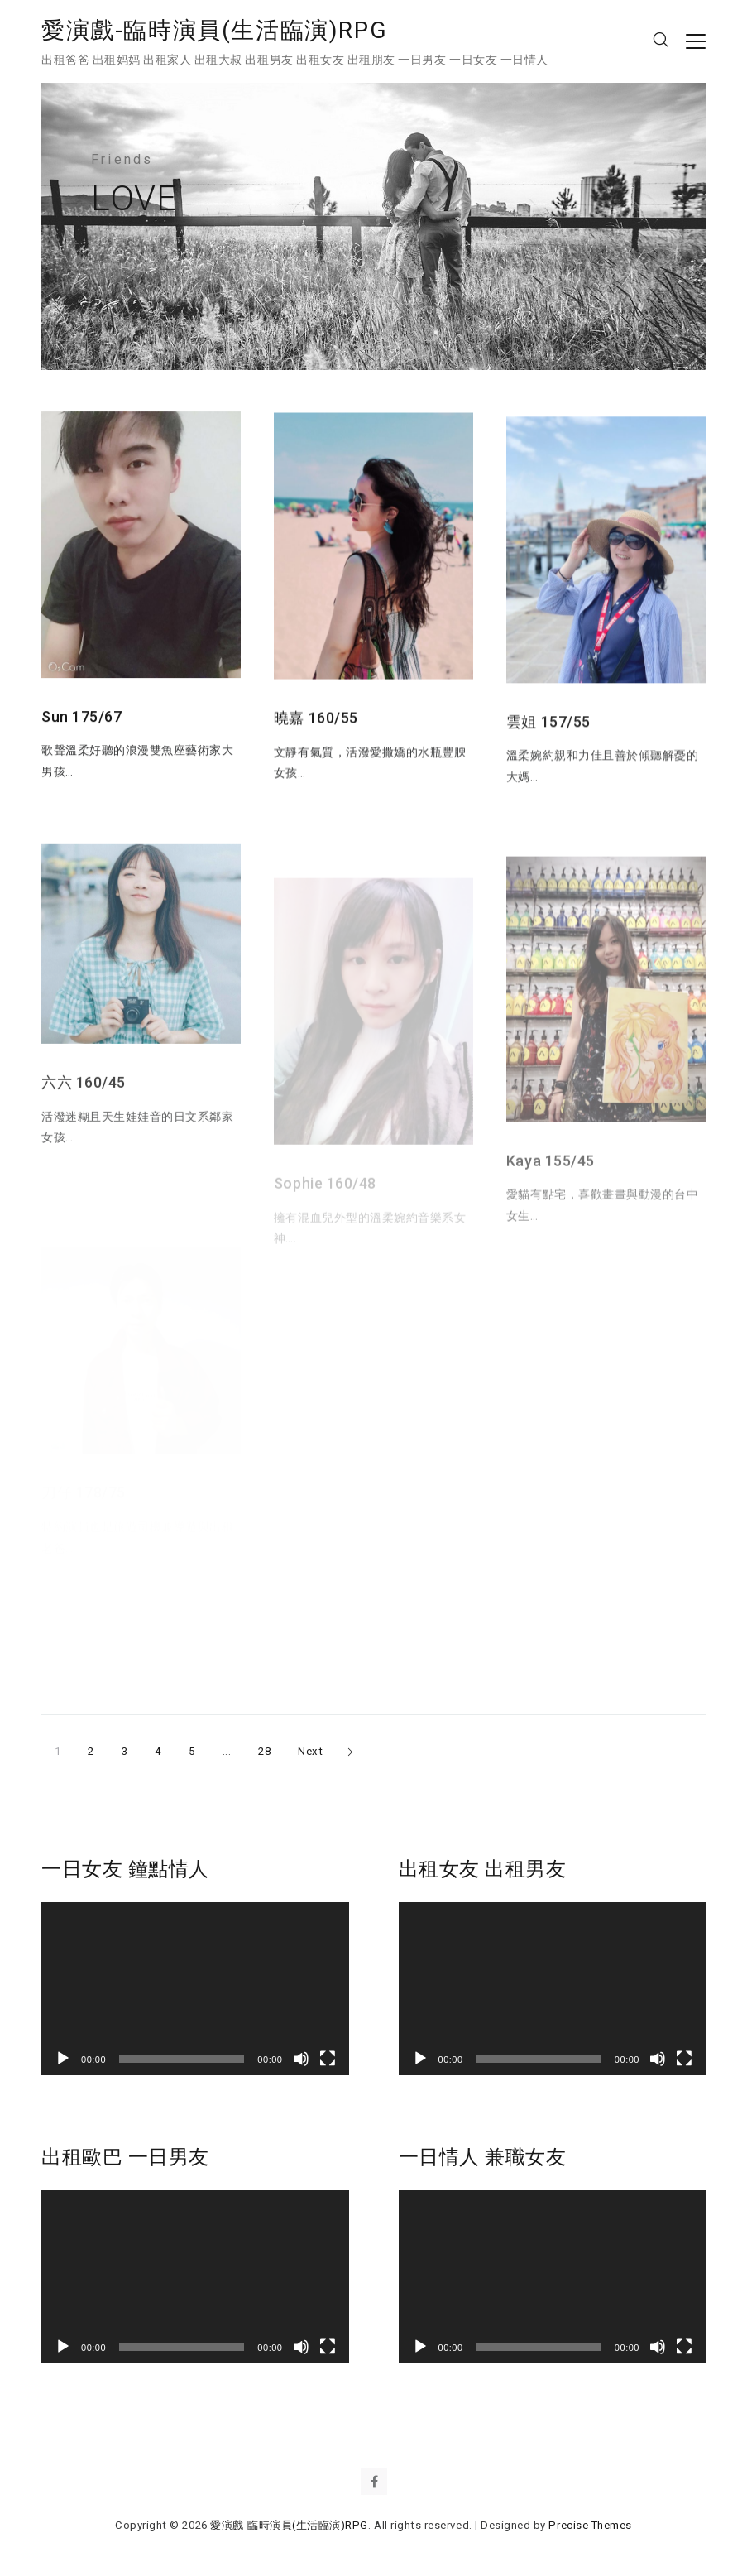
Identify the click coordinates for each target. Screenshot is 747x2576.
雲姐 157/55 (548, 740)
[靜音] (301, 2058)
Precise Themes (589, 2525)
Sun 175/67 (81, 721)
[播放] (63, 2058)
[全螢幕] (327, 2058)
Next (310, 1751)
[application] (195, 1988)
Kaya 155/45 (550, 1195)
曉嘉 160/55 (316, 728)
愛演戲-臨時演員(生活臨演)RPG (214, 30)
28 (270, 1747)
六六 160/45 (83, 1113)
